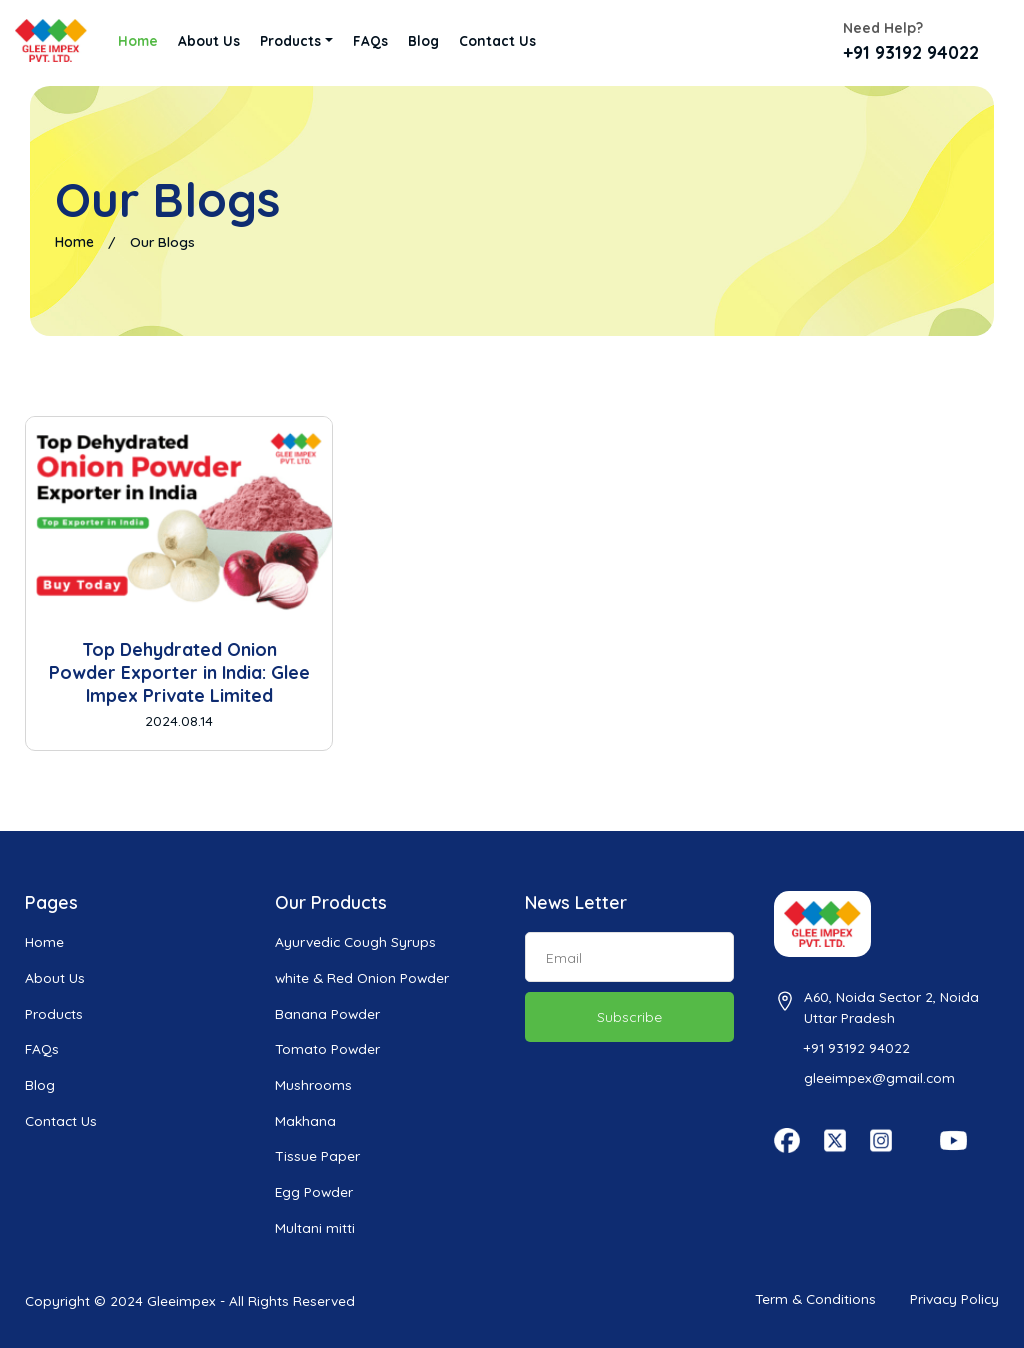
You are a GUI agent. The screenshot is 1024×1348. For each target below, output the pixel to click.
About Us (208, 40)
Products (54, 1011)
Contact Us (495, 40)
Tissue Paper (317, 1152)
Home (137, 40)
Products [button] (289, 40)
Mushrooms (313, 1082)
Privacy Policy (954, 1294)
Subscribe (629, 1015)
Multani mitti (315, 1223)
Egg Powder (314, 1188)
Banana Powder (327, 1011)
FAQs (368, 40)
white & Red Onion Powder (361, 975)
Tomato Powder (327, 1046)
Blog (421, 40)
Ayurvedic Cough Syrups (355, 940)
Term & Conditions (816, 1294)
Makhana (305, 1117)
